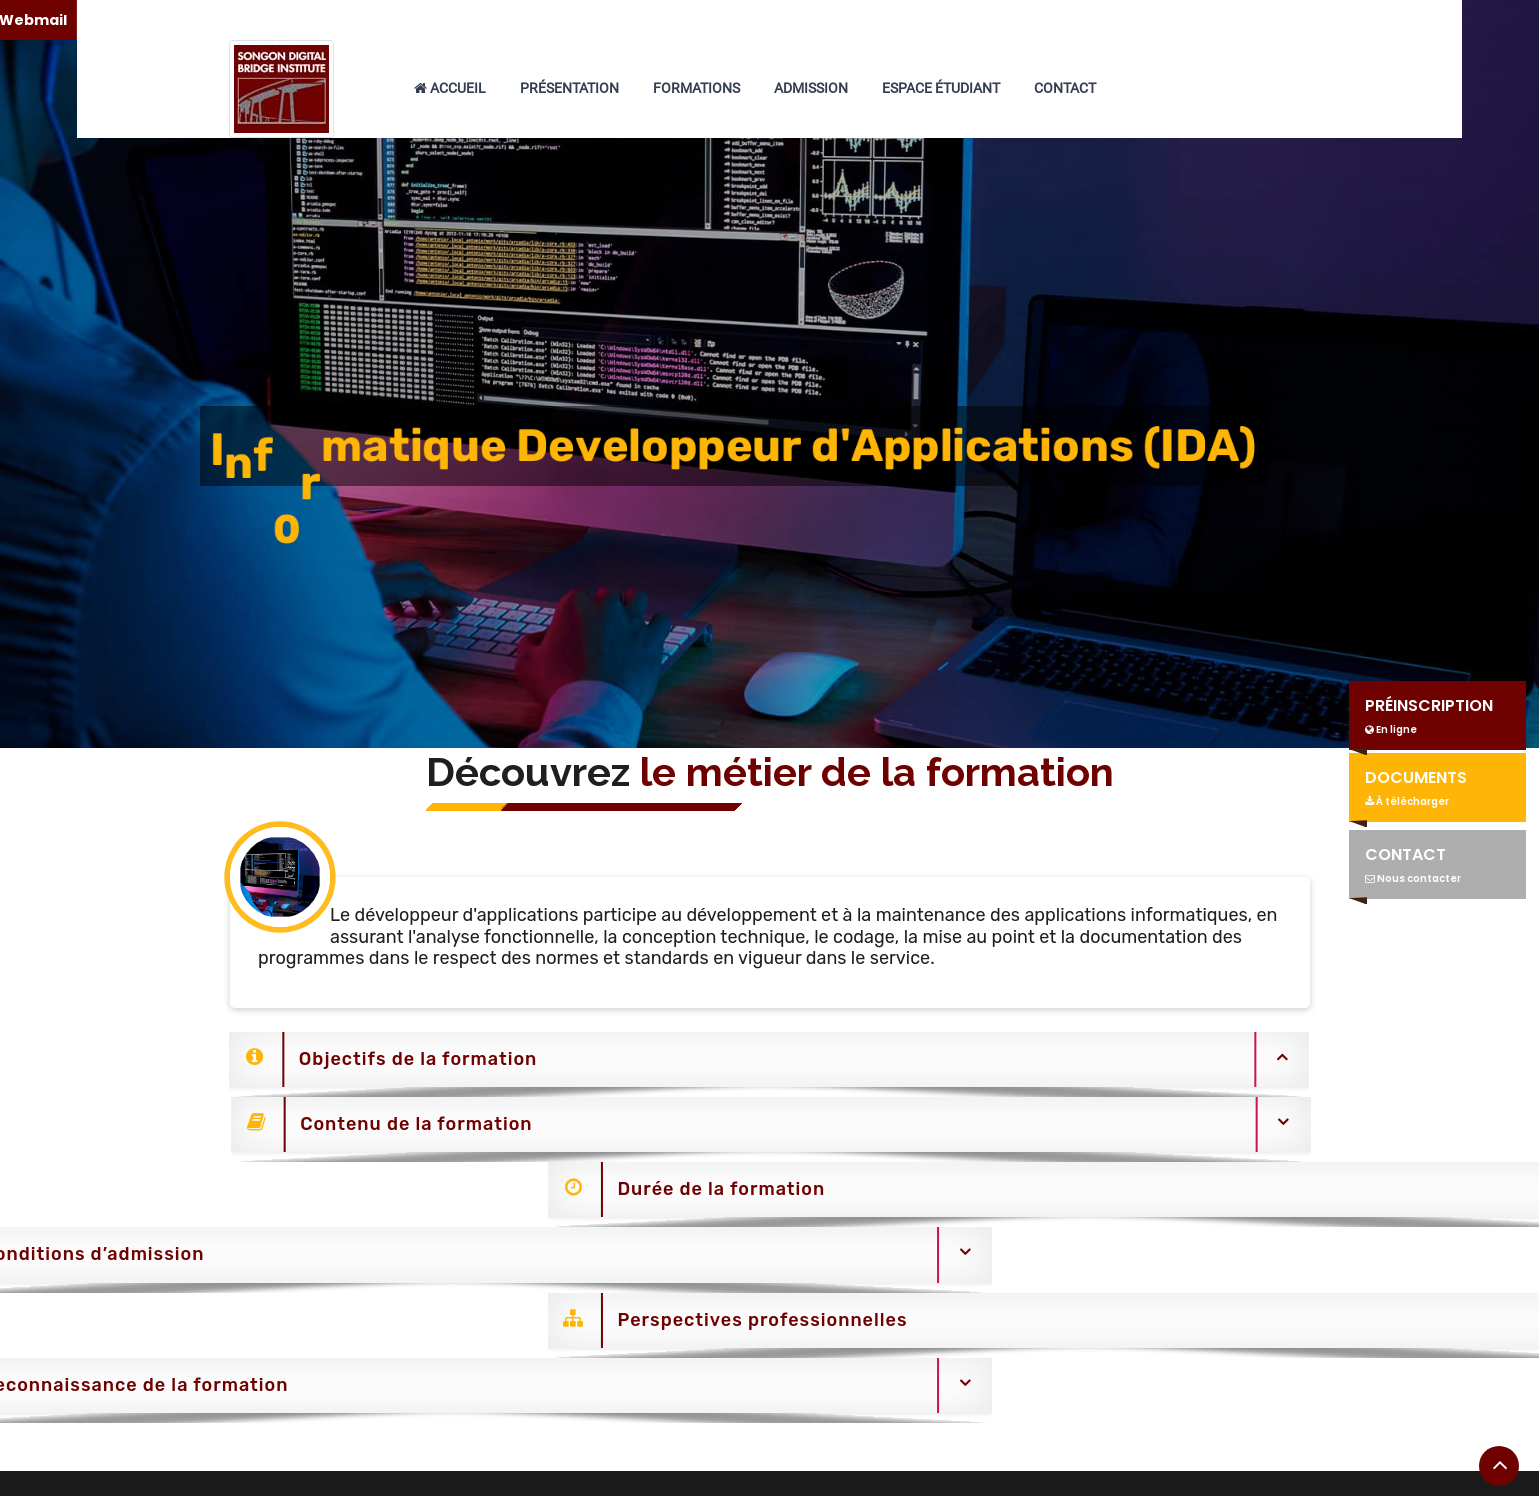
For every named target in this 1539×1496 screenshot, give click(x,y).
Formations (696, 88)
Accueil (450, 88)
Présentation (569, 88)
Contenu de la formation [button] (398, 1124)
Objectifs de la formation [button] (366, 1059)
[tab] (752, 1064)
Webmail (1383, 20)
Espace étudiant (941, 88)
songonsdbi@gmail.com (1042, 20)
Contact (1065, 88)
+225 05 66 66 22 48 (821, 20)
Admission (811, 88)
